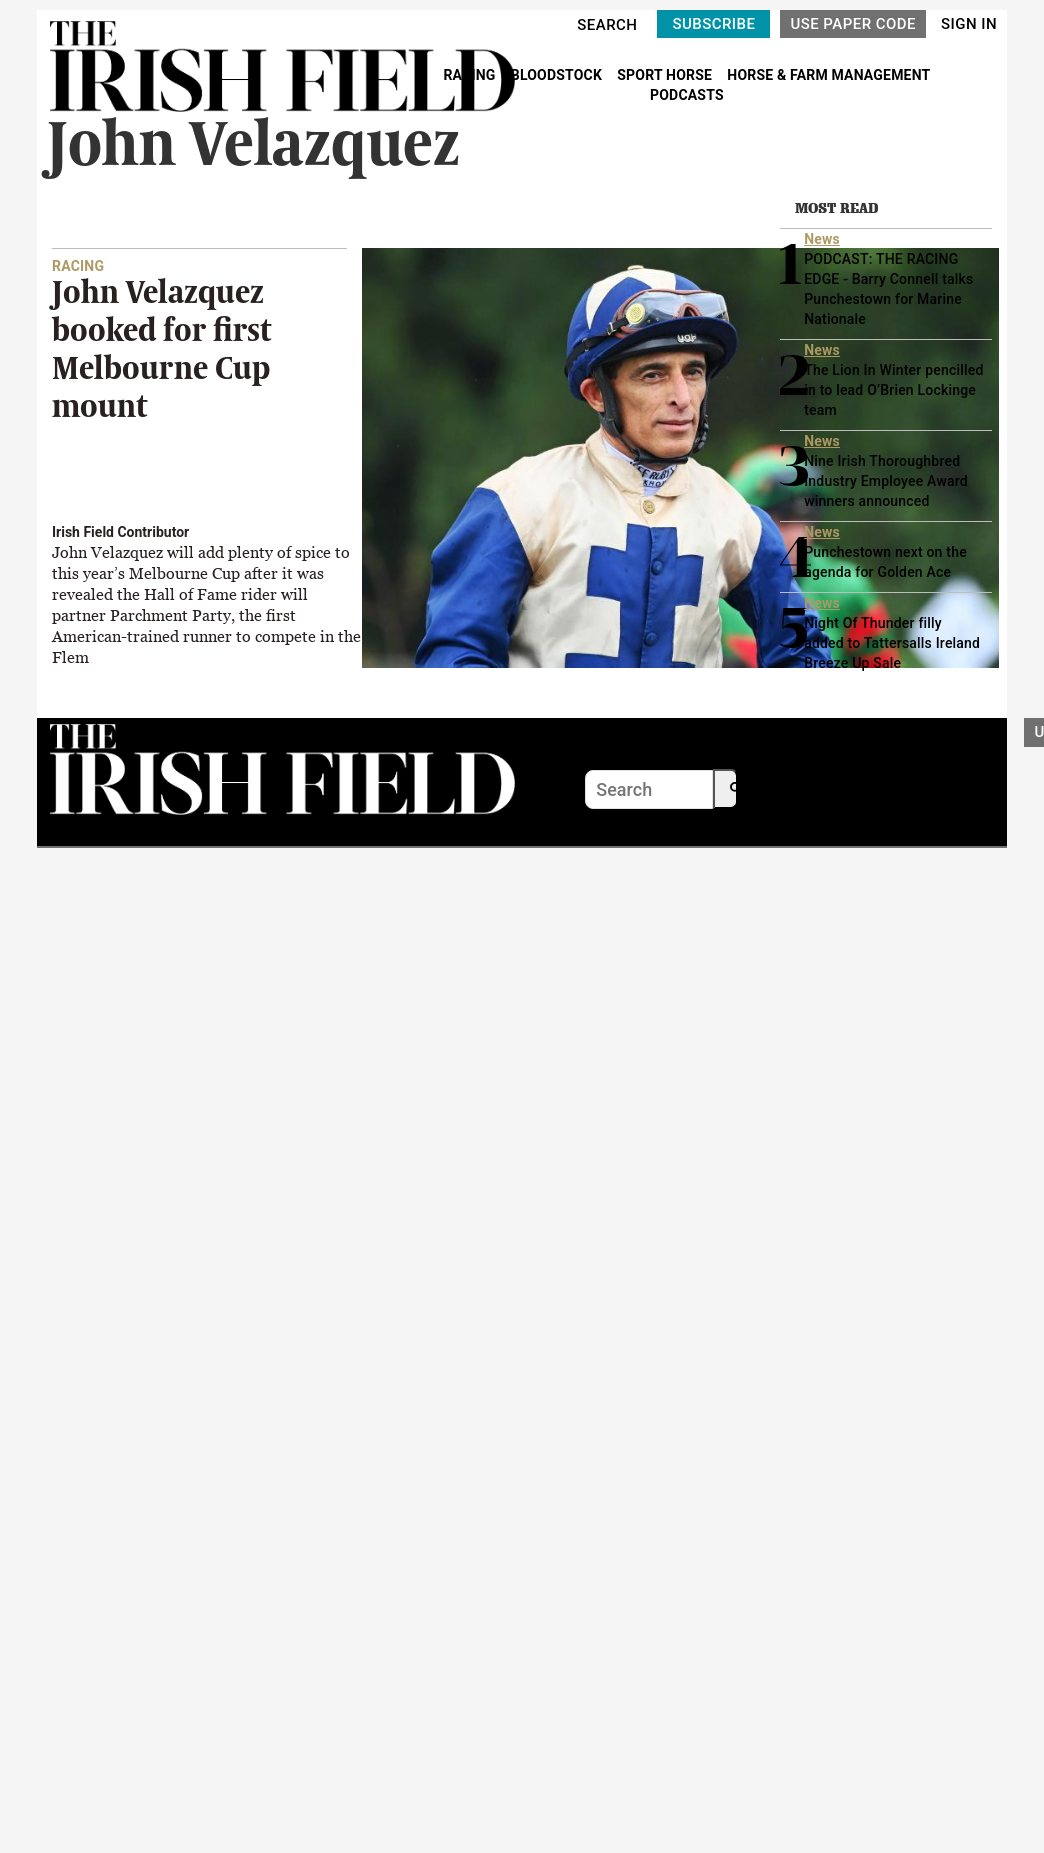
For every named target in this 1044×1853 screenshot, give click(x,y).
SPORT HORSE (666, 75)
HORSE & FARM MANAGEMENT (828, 75)
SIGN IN (969, 24)
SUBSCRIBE (713, 24)
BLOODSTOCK (558, 75)
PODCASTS (687, 95)
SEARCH (607, 25)
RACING (471, 75)
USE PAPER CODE (853, 24)
